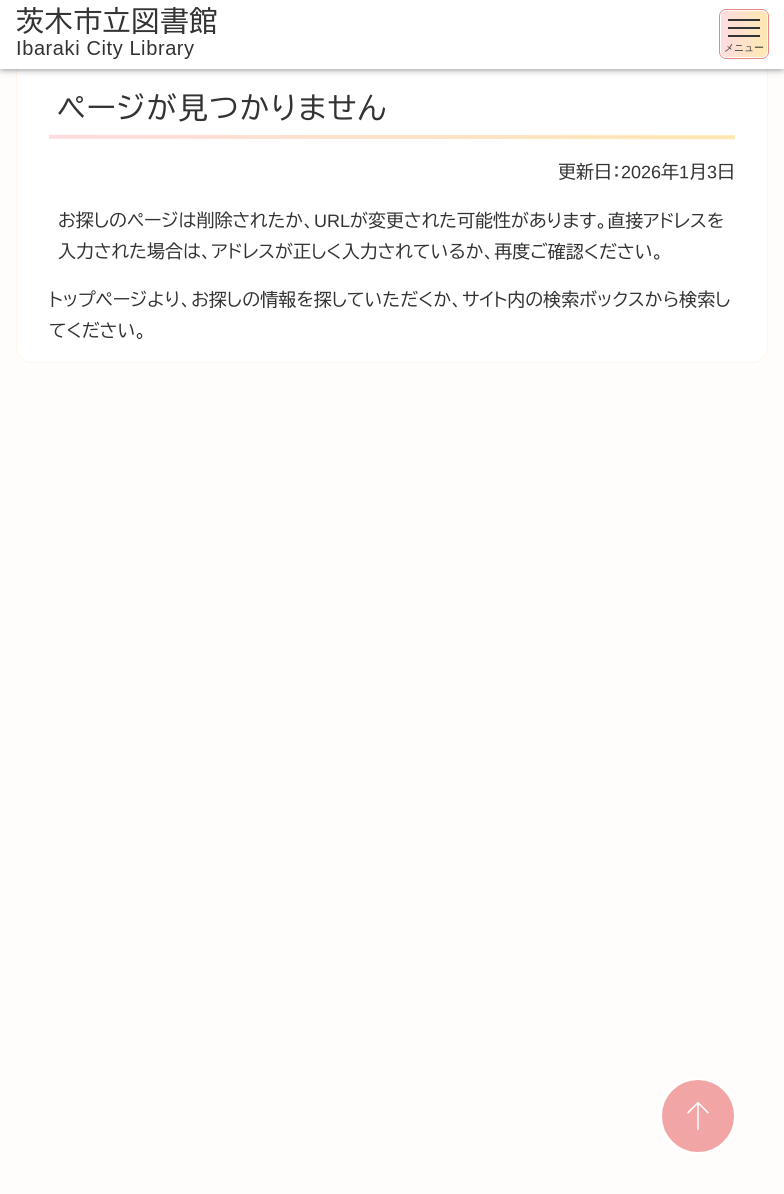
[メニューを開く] (744, 34)
